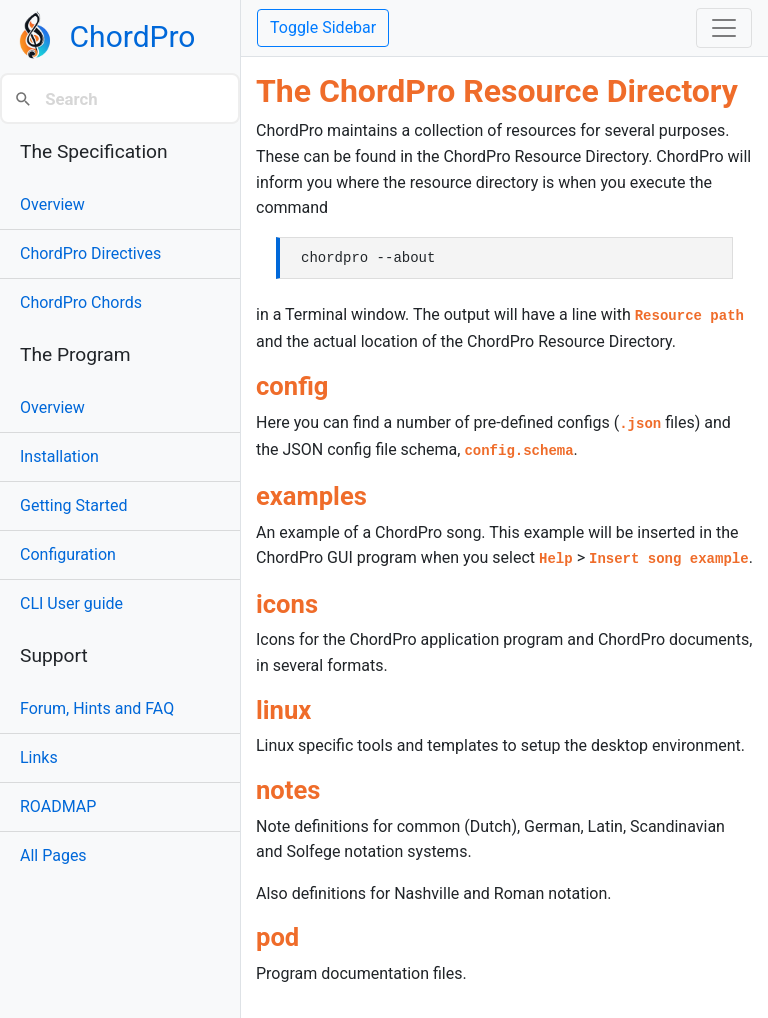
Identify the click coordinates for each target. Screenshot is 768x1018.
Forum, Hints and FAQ (97, 708)
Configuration (68, 554)
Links (39, 757)
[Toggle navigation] (724, 28)
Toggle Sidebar (323, 27)
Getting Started (74, 505)
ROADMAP (58, 806)
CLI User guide (71, 603)
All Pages (53, 855)
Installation (59, 456)
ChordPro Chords (81, 302)
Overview (52, 204)
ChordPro (133, 36)
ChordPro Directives (90, 253)
